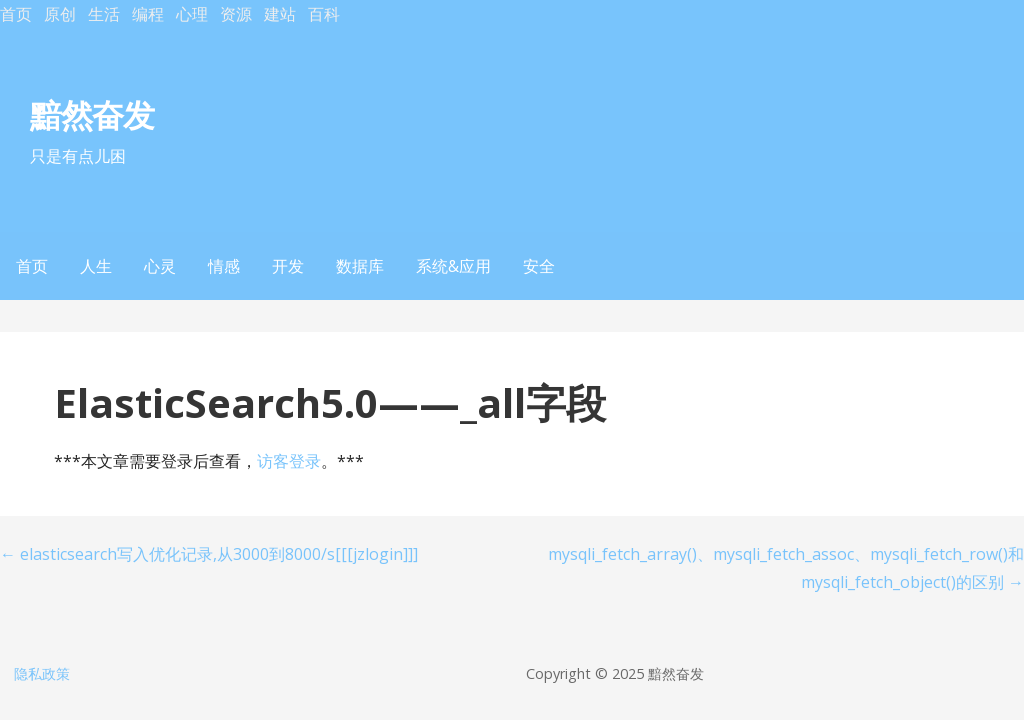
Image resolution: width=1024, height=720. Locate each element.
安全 (539, 266)
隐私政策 (42, 673)
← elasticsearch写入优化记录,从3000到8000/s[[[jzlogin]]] (209, 554)
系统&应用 (453, 266)
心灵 (160, 266)
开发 (288, 266)
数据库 (360, 266)
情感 (224, 266)
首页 (16, 14)
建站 (280, 14)
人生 (96, 266)
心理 (192, 14)
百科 (324, 14)
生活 (104, 14)
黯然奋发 (92, 114)
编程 (148, 14)
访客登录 (289, 461)
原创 (60, 14)
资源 (236, 14)
